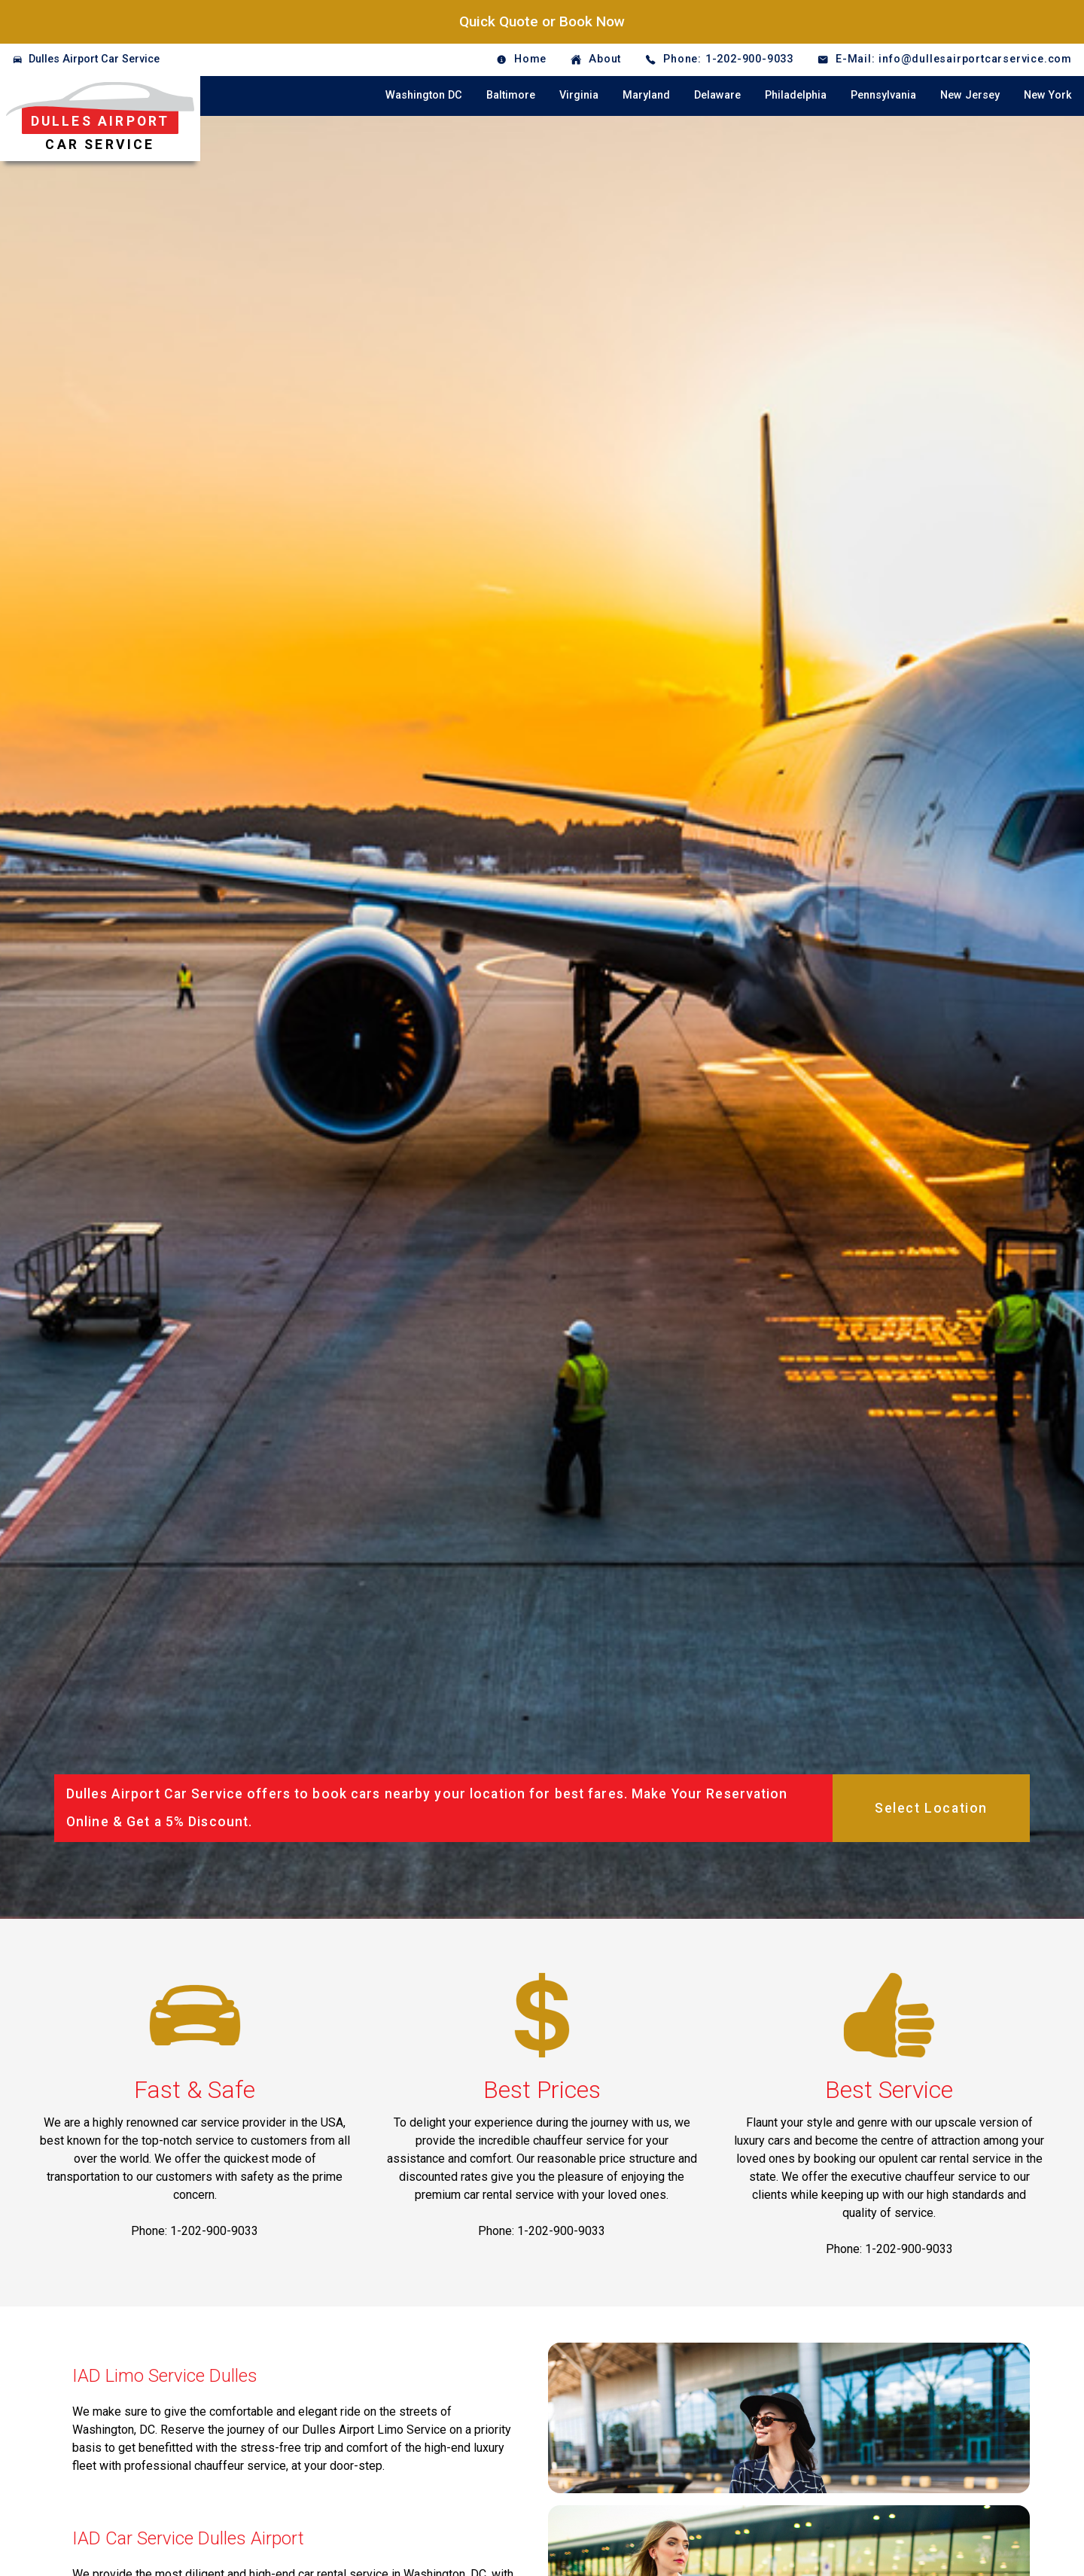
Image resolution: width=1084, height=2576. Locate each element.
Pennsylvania (883, 95)
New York (1048, 95)
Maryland (646, 95)
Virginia (578, 95)
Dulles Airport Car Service (94, 59)
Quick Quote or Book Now (542, 21)
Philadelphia (796, 95)
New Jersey (970, 95)
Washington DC (423, 95)
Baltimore (510, 95)
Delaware (717, 95)
